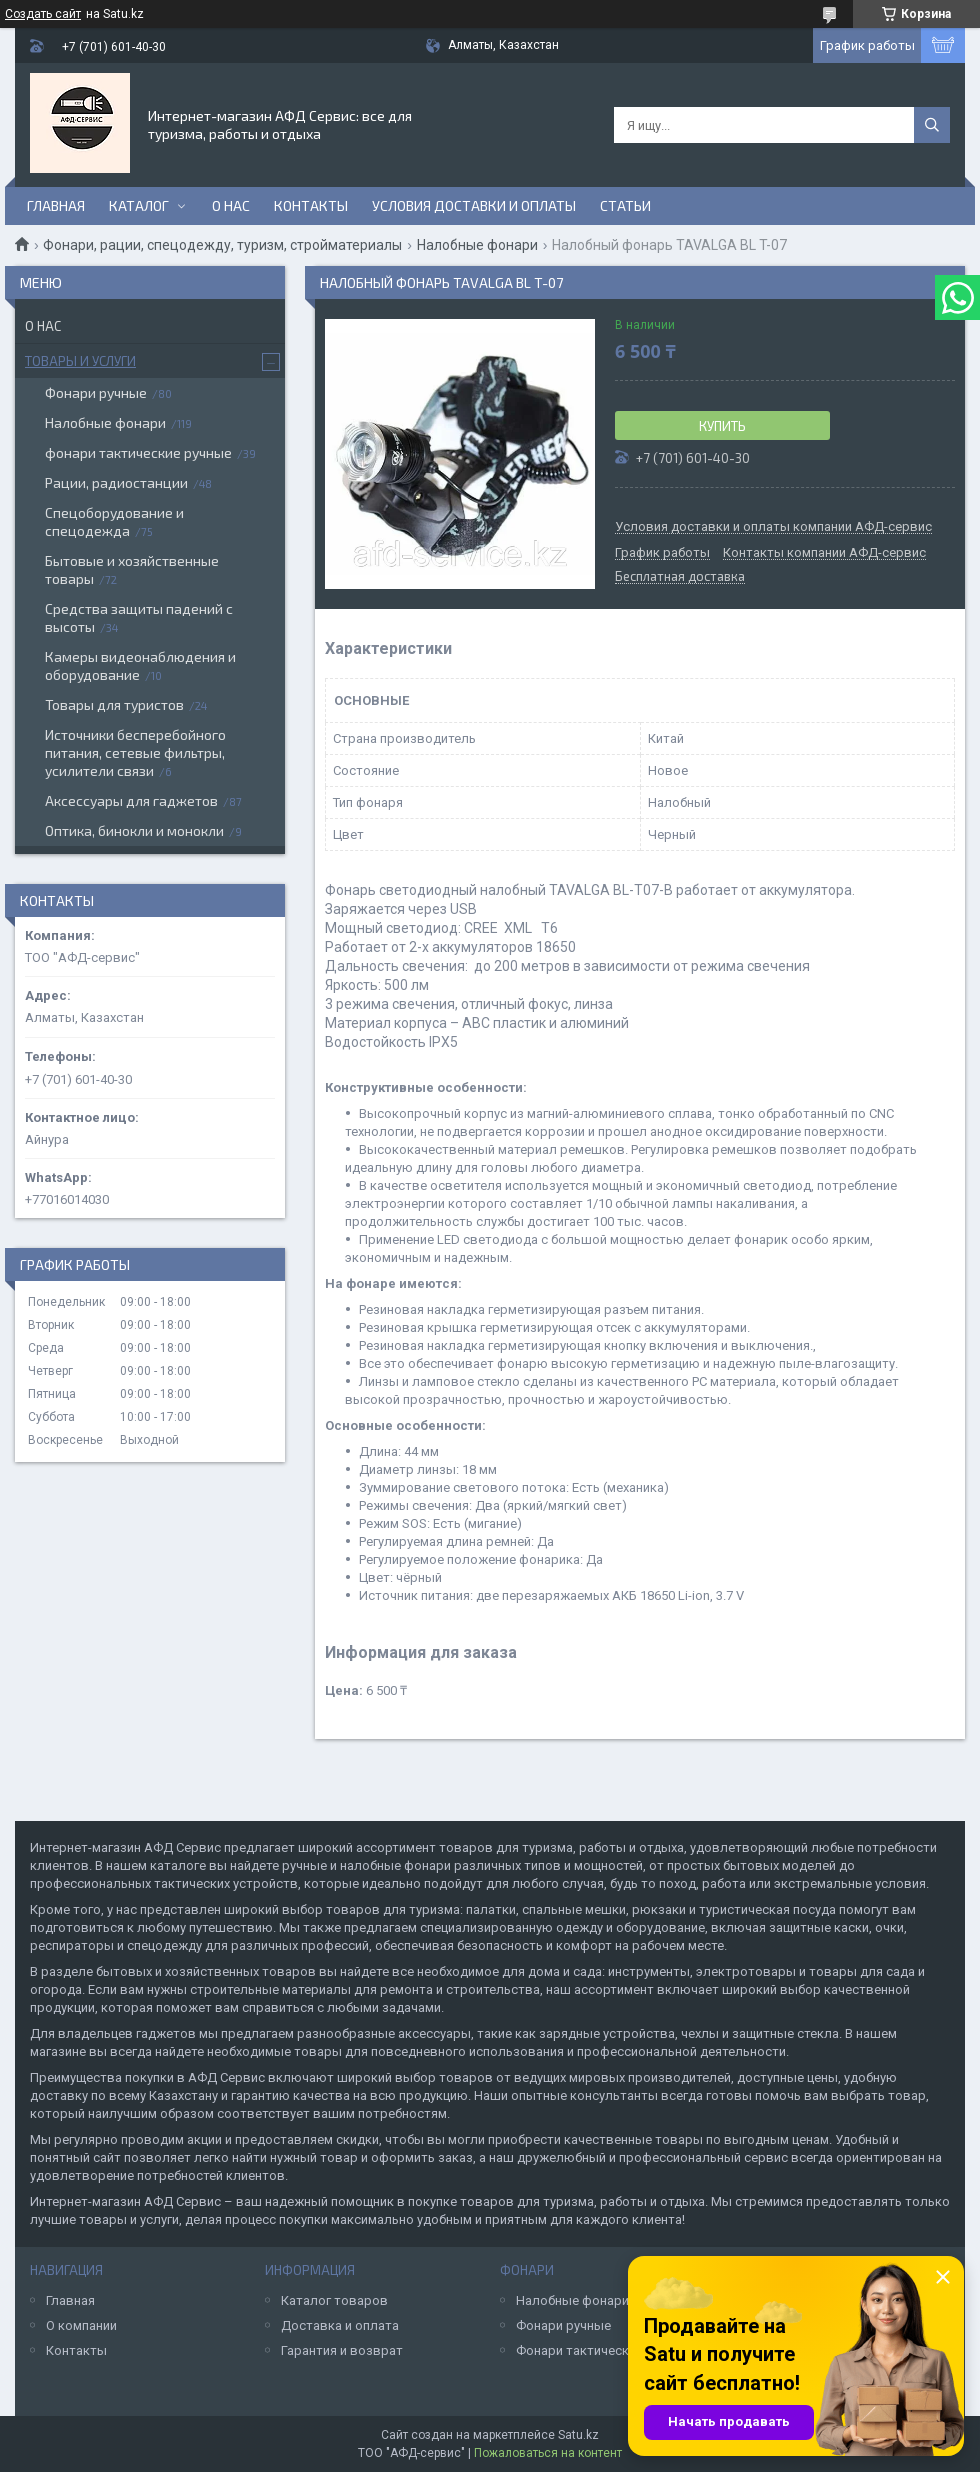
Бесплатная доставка (680, 577)
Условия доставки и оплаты (474, 205)
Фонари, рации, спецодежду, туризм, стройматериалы (222, 245)
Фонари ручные (96, 392)
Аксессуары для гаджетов (131, 800)
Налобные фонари (477, 245)
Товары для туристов (114, 704)
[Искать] (932, 125)
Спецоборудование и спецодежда (114, 521)
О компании (81, 2325)
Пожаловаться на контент (548, 2453)
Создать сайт (43, 14)
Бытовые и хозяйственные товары (132, 569)
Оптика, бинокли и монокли (134, 830)
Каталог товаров (334, 2300)
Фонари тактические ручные (603, 2350)
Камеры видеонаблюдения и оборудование (140, 665)
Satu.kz (578, 2435)
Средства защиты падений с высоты (139, 617)
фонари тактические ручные (138, 452)
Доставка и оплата (340, 2325)
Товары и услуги (80, 361)
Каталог (139, 205)
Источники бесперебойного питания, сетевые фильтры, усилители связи (135, 752)
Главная (56, 205)
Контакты (311, 205)
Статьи (625, 205)
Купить (722, 426)
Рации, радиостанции (116, 482)
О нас (231, 205)
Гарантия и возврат (342, 2350)
